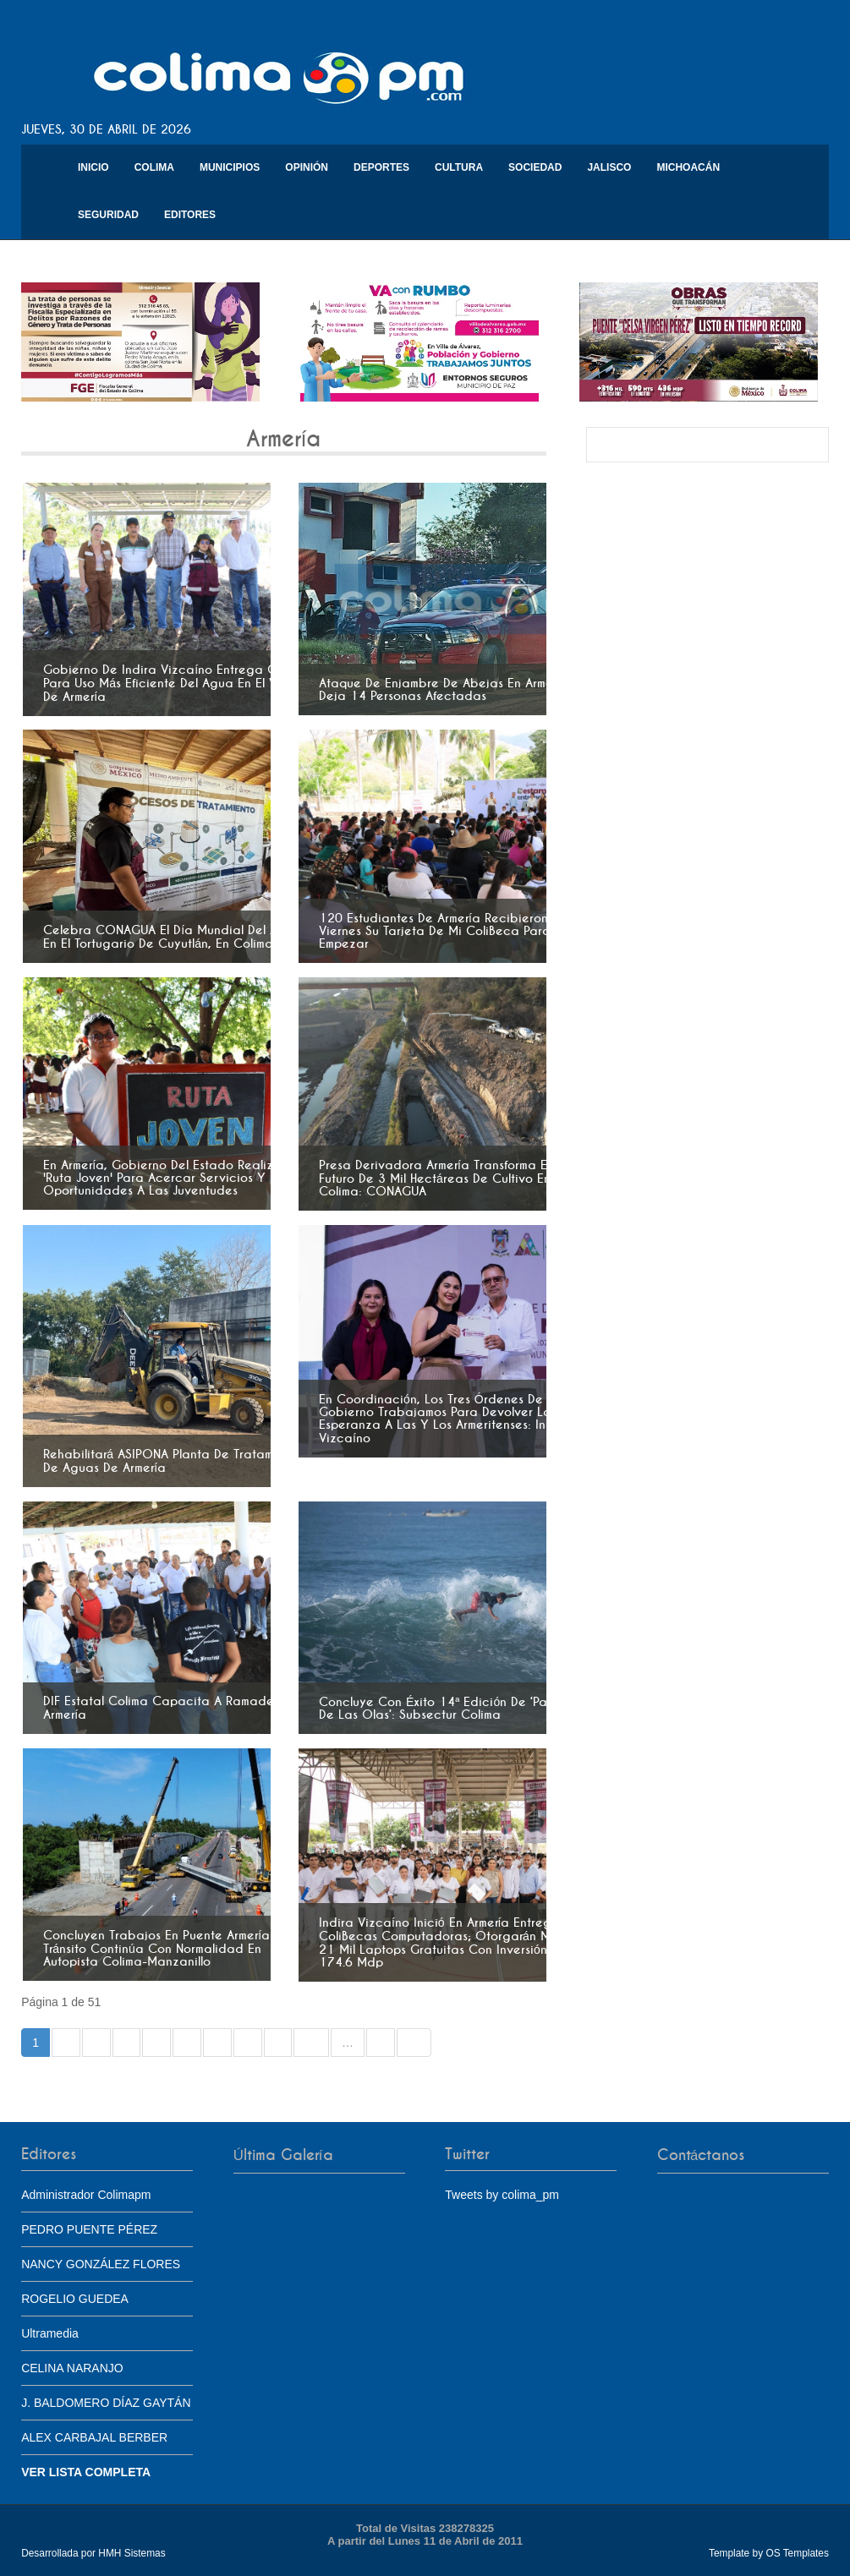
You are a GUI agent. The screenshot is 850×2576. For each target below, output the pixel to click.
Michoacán (688, 167)
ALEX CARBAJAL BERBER (94, 2437)
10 (311, 2042)
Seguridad (108, 215)
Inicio (93, 167)
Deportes (381, 167)
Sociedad (535, 167)
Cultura (459, 167)
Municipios (230, 167)
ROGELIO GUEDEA (75, 2298)
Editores (190, 215)
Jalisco (609, 167)
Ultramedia (50, 2333)
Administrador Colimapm (86, 2194)
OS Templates (796, 2553)
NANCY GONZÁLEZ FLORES (100, 2264)
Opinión (306, 167)
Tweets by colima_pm (502, 2194)
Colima (154, 167)
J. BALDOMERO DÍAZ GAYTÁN (105, 2402)
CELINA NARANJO (72, 2368)
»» (414, 2042)
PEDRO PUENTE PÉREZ (89, 2229)
